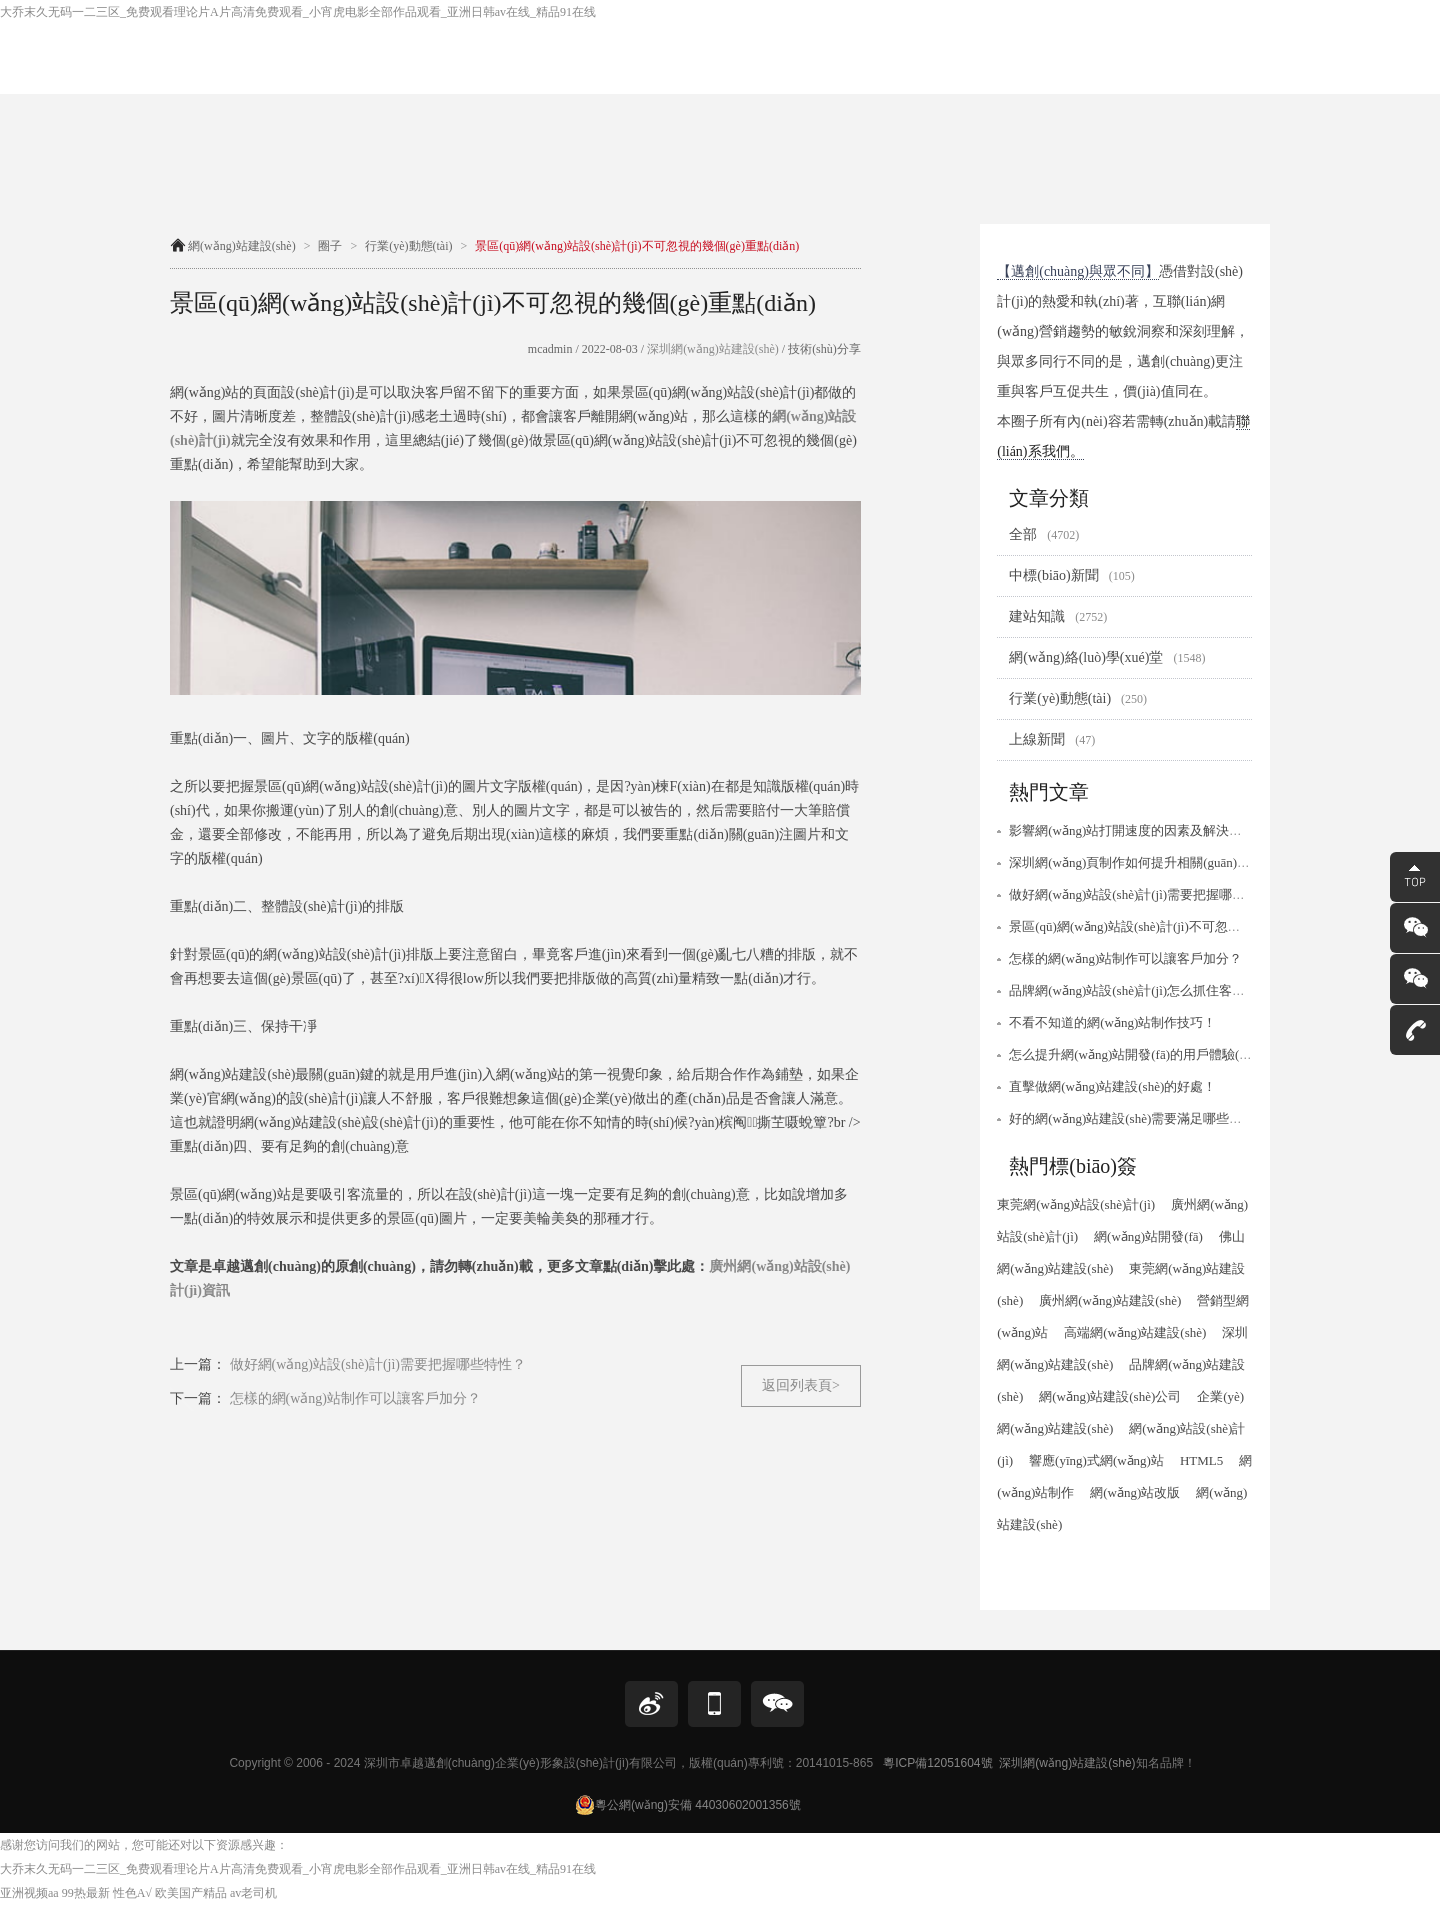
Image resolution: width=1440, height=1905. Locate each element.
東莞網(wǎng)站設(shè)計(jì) (1076, 1204)
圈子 (330, 246)
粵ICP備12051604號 (937, 1763)
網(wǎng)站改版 (1135, 1492)
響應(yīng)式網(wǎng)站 (1096, 1460)
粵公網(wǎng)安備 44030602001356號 (688, 1805)
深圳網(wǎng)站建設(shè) (711, 349)
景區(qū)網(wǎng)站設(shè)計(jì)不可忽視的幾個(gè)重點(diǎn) (1184, 926)
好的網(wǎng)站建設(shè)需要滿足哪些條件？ (1138, 1118)
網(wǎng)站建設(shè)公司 (1110, 1396)
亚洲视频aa (29, 1893)
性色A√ (132, 1893)
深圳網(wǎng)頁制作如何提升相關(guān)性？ (1136, 862)
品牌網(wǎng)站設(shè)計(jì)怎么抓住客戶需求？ (1146, 990)
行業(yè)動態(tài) (408, 246)
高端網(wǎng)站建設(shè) (1135, 1332)
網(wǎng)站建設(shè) (242, 246)
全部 (1044, 534)
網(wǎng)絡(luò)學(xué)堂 (1107, 657)
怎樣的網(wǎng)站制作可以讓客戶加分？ (1125, 958)
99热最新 (86, 1893)
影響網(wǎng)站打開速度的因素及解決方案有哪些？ (1158, 830)
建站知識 (1058, 616)
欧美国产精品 (191, 1893)
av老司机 (253, 1893)
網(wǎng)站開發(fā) (1148, 1236)
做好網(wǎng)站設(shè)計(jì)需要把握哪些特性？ (1146, 894)
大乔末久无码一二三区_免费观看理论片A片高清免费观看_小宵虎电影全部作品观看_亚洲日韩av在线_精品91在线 (298, 12)
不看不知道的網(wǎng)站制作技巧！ (1112, 1022)
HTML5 (1201, 1460)
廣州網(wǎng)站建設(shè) (1110, 1300)
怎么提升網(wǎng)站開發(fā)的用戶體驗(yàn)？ (1135, 1054)
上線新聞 (1052, 739)
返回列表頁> (801, 1385)
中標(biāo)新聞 (1071, 575)
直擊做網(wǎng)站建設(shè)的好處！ (1112, 1086)
